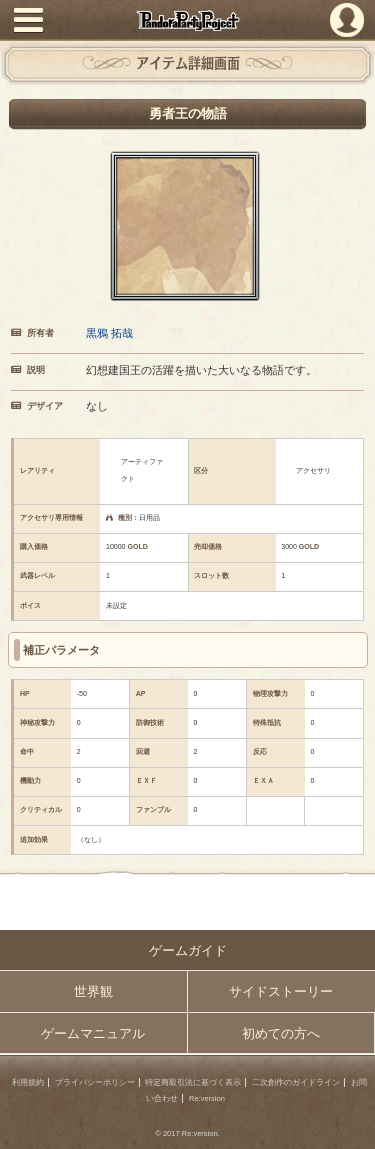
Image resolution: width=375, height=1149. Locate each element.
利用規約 (28, 1082)
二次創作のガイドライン (296, 1082)
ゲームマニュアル (93, 1033)
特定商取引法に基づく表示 (193, 1082)
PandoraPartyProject (187, 20)
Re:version (207, 1098)
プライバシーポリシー (95, 1082)
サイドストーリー (281, 991)
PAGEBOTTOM (352, 1125)
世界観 (93, 991)
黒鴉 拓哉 (109, 333)
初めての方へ (281, 1033)
